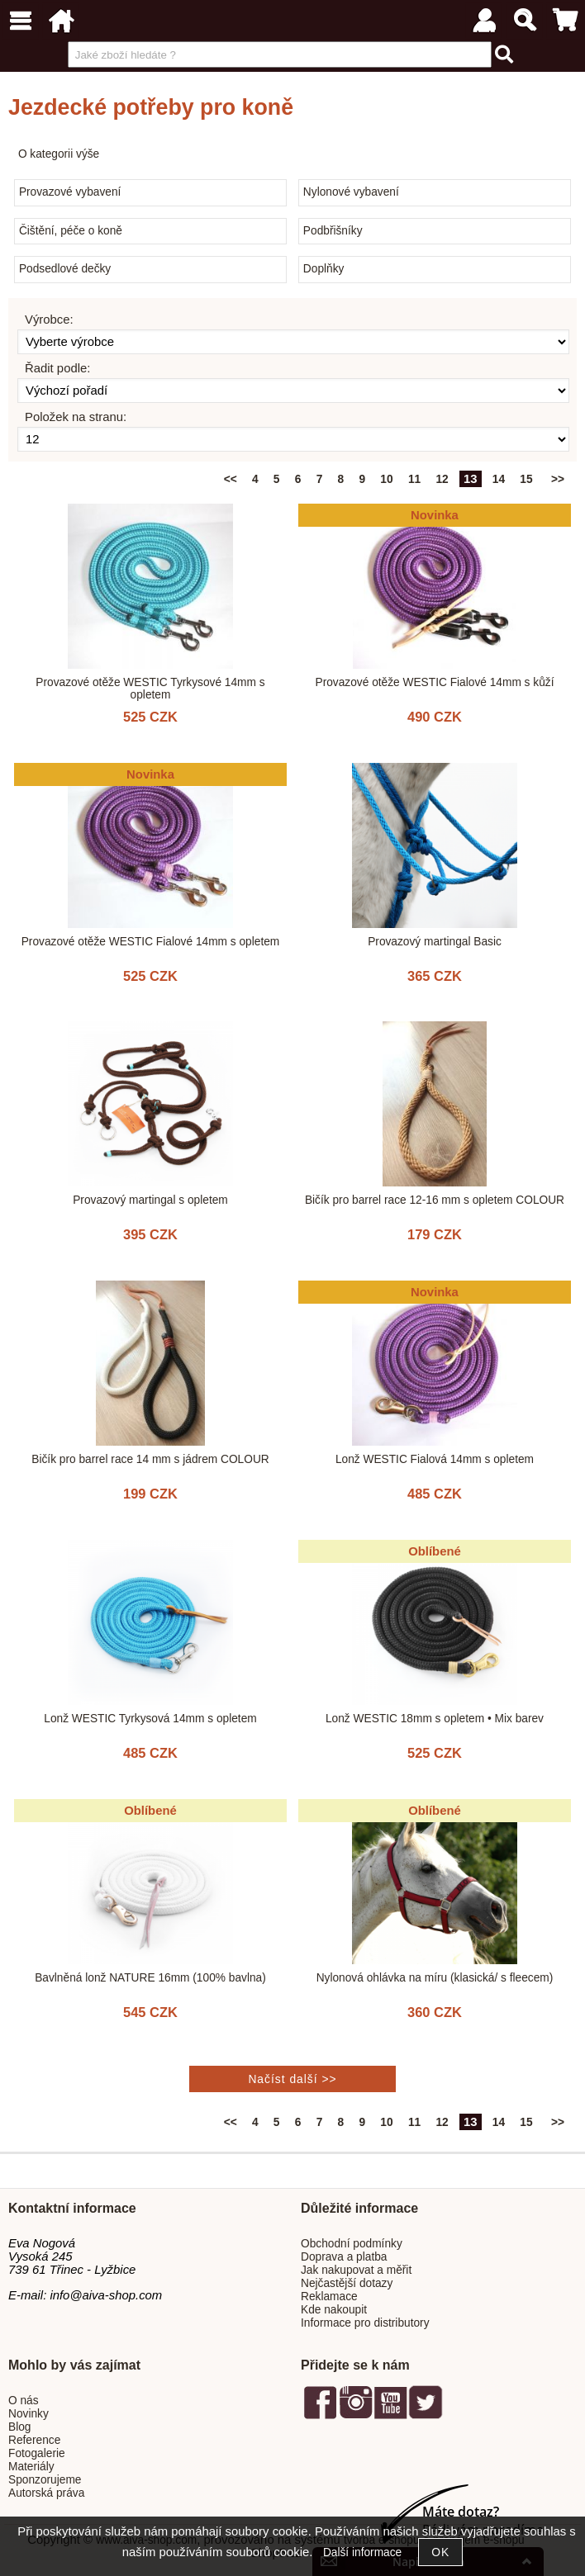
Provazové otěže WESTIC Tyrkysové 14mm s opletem (150, 688)
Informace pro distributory (365, 2323)
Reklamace (329, 2296)
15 (526, 479)
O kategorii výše (58, 154)
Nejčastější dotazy (346, 2283)
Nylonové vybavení (351, 192)
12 (441, 479)
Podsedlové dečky (65, 269)
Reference (34, 2440)
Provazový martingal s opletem (150, 1200)
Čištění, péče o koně (70, 231)
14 (498, 479)
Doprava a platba (344, 2257)
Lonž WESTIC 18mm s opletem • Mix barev (435, 1718)
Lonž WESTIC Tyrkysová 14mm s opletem (150, 1718)
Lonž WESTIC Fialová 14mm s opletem (434, 1459)
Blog (19, 2427)
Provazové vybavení (70, 192)
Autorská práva (46, 2493)
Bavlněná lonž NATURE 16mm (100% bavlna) (150, 1978)
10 (386, 479)
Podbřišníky (333, 231)
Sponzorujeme (44, 2480)
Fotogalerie (36, 2453)
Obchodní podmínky (351, 2243)
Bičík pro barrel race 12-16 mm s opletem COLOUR (434, 1200)
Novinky (28, 2414)
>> (557, 479)
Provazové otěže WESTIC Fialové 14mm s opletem (150, 941)
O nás (23, 2400)
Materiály (31, 2466)
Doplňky (324, 269)
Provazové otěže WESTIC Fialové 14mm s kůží (435, 682)
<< (230, 479)
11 (414, 479)
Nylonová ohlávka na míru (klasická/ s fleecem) (435, 1978)
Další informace (362, 2552)
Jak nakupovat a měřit (356, 2270)
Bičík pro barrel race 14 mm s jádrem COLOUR (150, 1459)
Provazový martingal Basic (435, 941)
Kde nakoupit (334, 2310)
